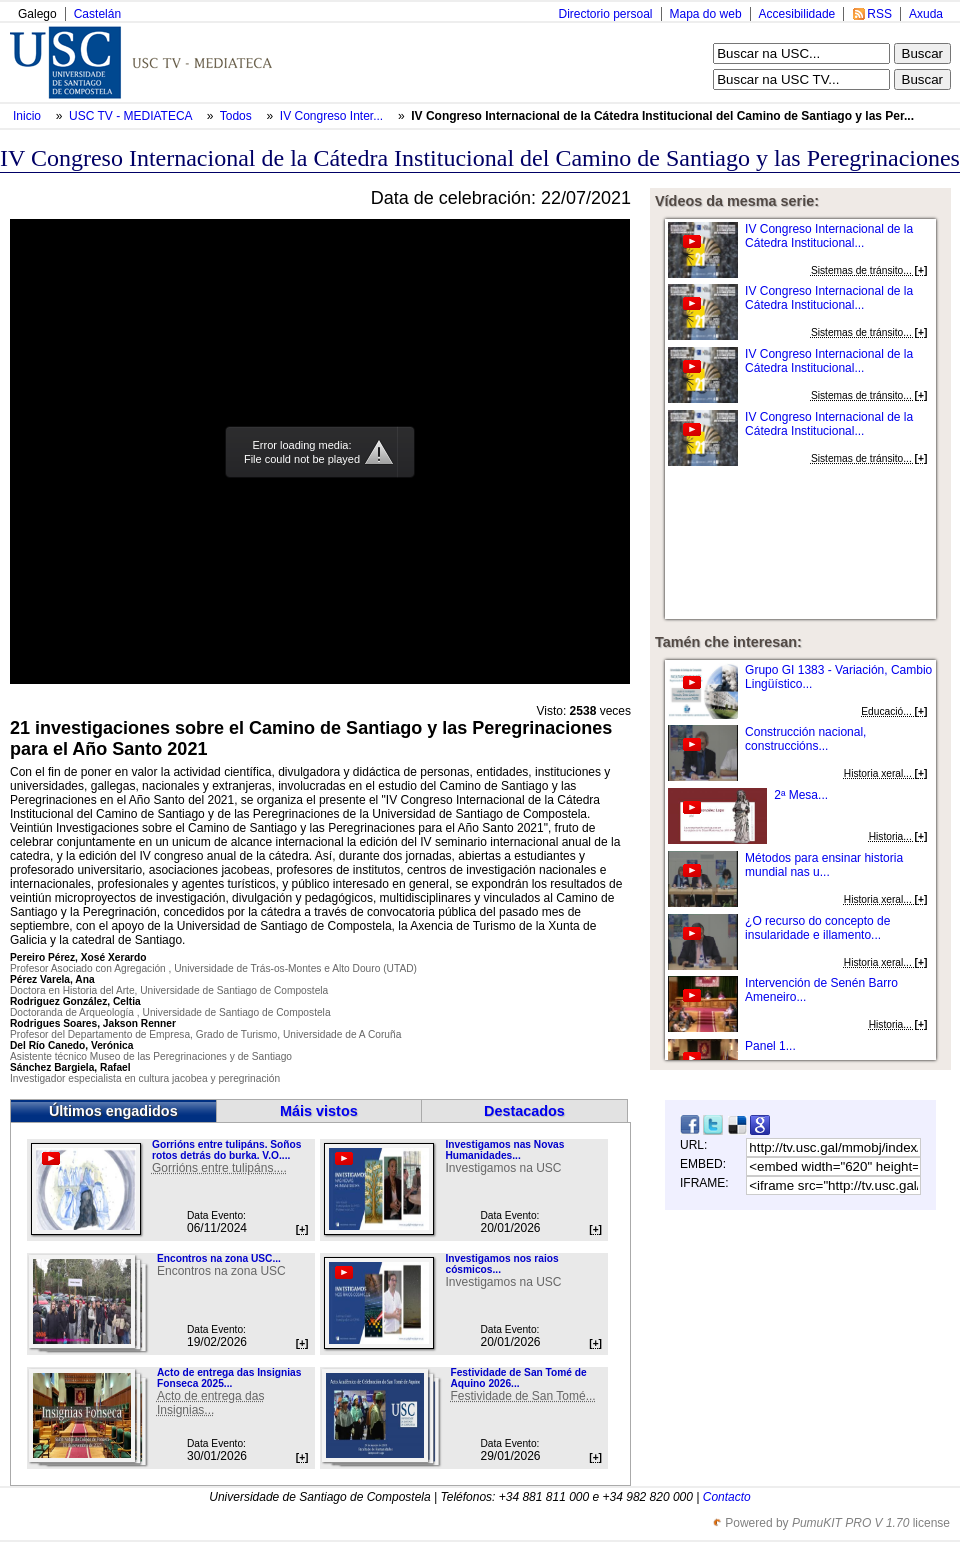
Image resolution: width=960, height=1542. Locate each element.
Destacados (524, 1111)
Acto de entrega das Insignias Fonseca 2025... (229, 1378)
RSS (879, 14)
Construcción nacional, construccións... (805, 739)
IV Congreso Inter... (331, 116)
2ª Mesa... (801, 795)
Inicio (28, 116)
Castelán (97, 14)
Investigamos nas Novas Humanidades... (504, 1150)
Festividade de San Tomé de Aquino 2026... (518, 1378)
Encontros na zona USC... (219, 1258)
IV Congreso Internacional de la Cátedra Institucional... (829, 236)
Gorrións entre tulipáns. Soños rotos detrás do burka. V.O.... (226, 1150)
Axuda (926, 14)
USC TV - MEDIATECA (132, 116)
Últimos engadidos (113, 1111)
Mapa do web (706, 14)
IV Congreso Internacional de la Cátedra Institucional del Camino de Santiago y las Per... (662, 116)
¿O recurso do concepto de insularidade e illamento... (817, 928)
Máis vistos (319, 1111)
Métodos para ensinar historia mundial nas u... (824, 865)
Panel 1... (770, 1046)
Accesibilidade (797, 14)
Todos (237, 116)
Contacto (727, 1497)
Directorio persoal (605, 14)
